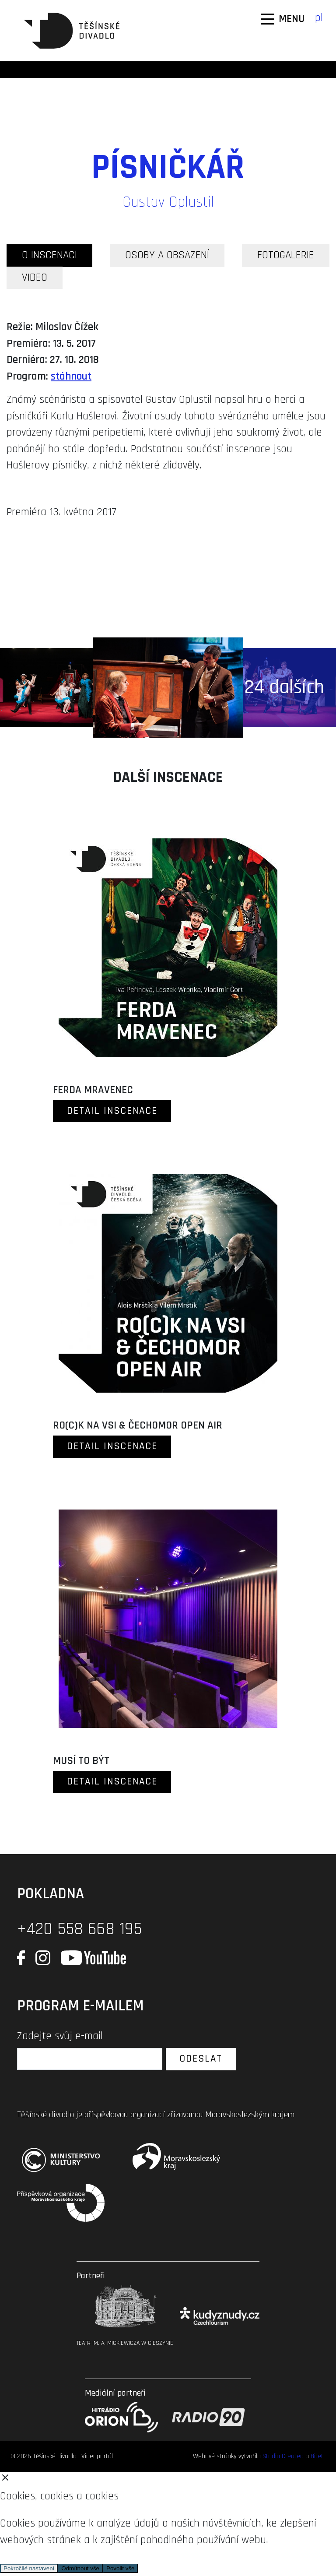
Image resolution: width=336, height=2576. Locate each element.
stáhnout (71, 377)
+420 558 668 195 (79, 1929)
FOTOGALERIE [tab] (285, 255)
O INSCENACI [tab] (49, 255)
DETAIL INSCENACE (112, 1111)
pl (319, 18)
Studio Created (283, 2456)
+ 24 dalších (276, 687)
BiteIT (318, 2456)
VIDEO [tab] (34, 278)
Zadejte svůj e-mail (60, 2036)
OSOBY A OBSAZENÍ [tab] (167, 255)
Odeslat (200, 2058)
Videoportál (97, 2456)
